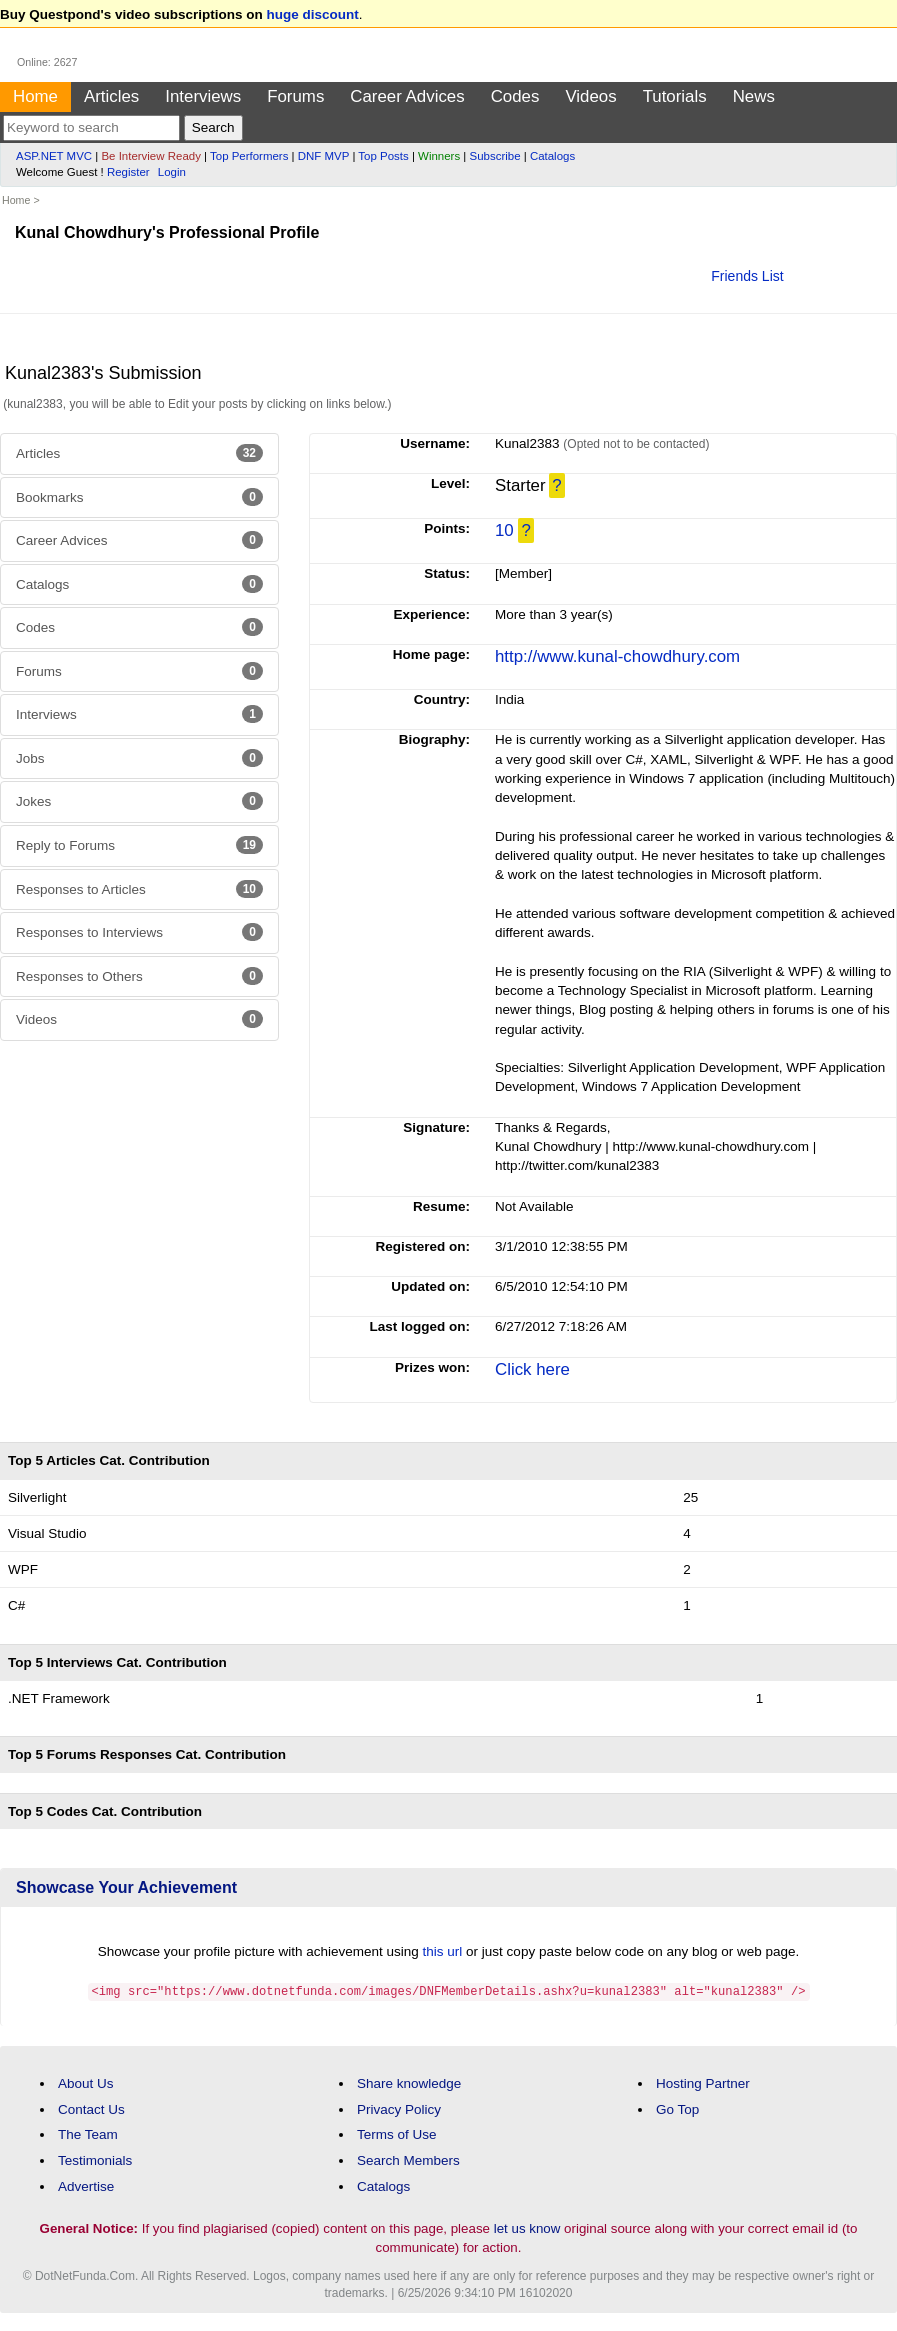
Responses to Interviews (139, 932)
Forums (295, 96)
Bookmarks (139, 497)
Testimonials (95, 2159)
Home (35, 96)
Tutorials (675, 96)
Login (172, 172)
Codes (515, 96)
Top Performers (249, 156)
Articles (111, 96)
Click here (532, 1369)
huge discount (313, 14)
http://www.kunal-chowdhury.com (617, 656)
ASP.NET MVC (54, 156)
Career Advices (407, 96)
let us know (527, 2227)
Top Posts (383, 156)
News (754, 96)
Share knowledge (409, 2082)
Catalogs (552, 156)
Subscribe (495, 156)
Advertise (86, 2185)
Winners (439, 156)
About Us (86, 2082)
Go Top (677, 2108)
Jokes (139, 801)
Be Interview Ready (150, 156)
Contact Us (91, 2108)
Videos (590, 96)
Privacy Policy (399, 2108)
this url (443, 1951)
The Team (88, 2133)
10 (504, 530)
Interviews (203, 96)
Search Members (408, 2159)
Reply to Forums (139, 845)
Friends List (747, 276)
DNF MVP (323, 156)
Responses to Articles (139, 889)
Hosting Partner (703, 2082)
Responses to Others (139, 976)
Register (128, 172)
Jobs (139, 758)
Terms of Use (397, 2133)
